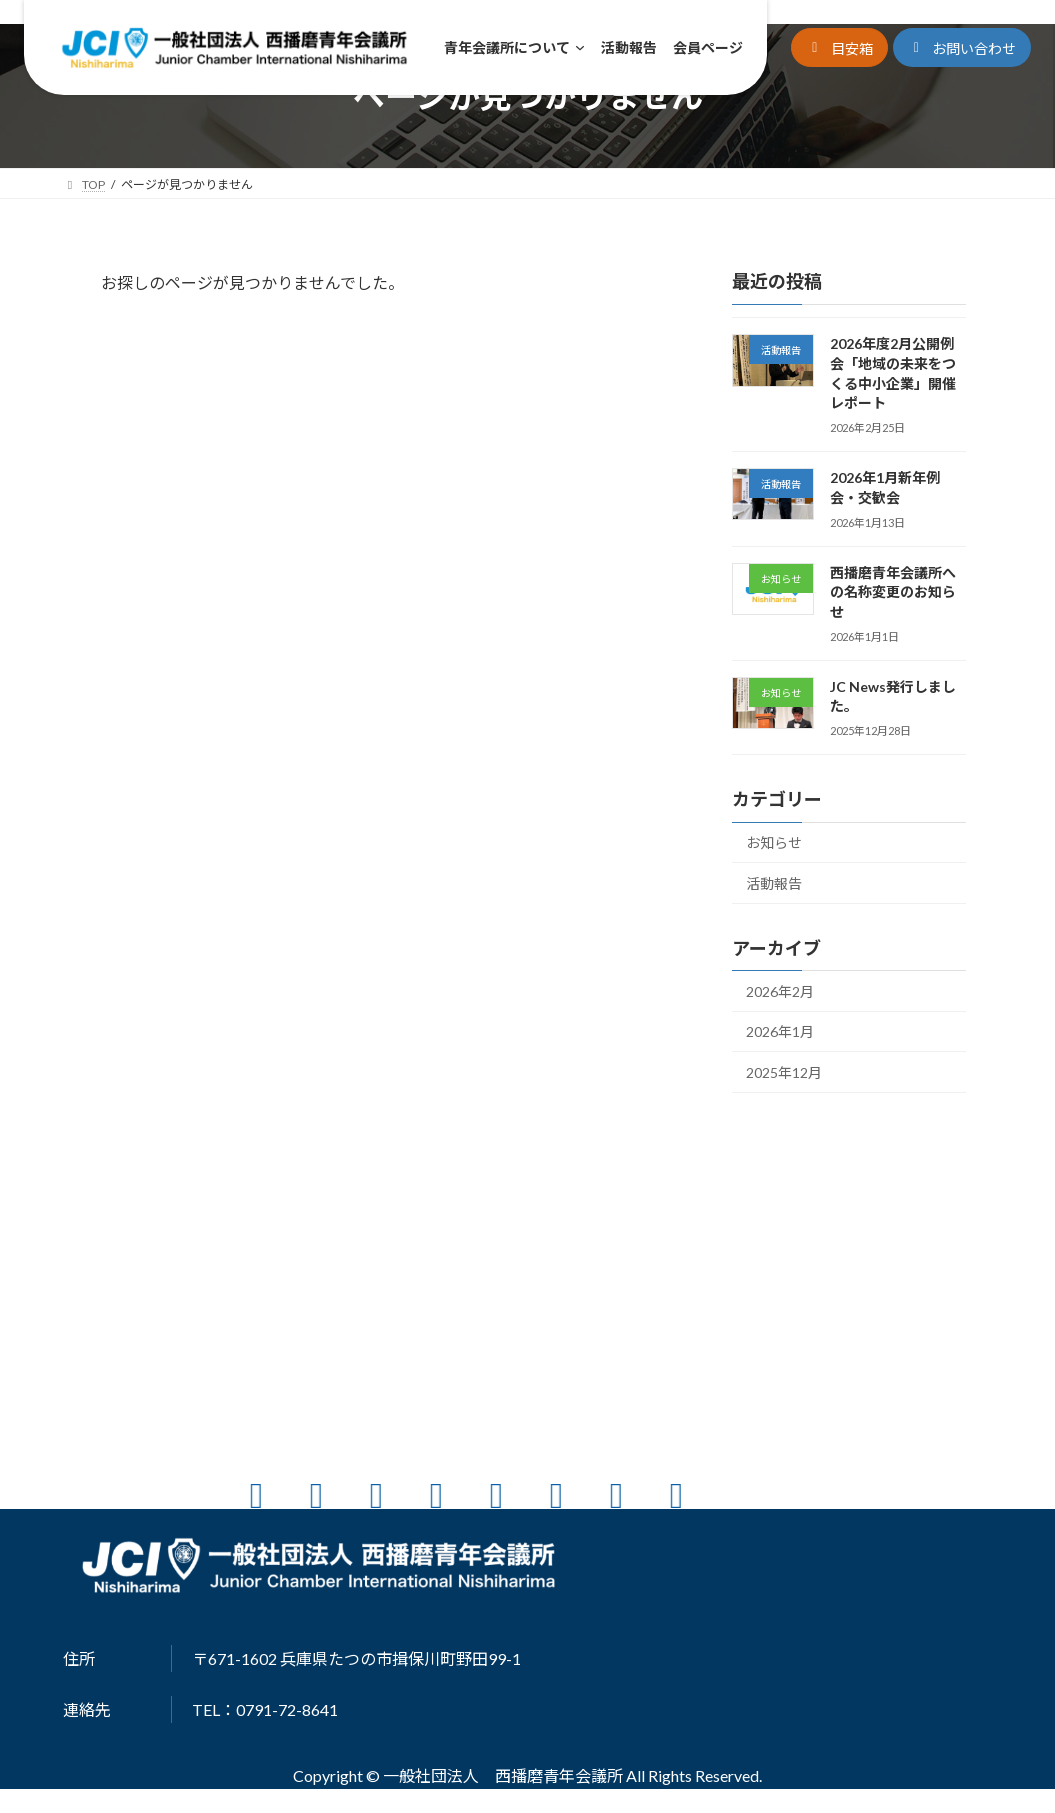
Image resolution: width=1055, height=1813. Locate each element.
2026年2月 (780, 991)
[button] (839, 47)
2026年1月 (780, 1031)
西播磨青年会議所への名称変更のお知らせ (892, 592)
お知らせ (774, 842)
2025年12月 (784, 1072)
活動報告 (774, 883)
